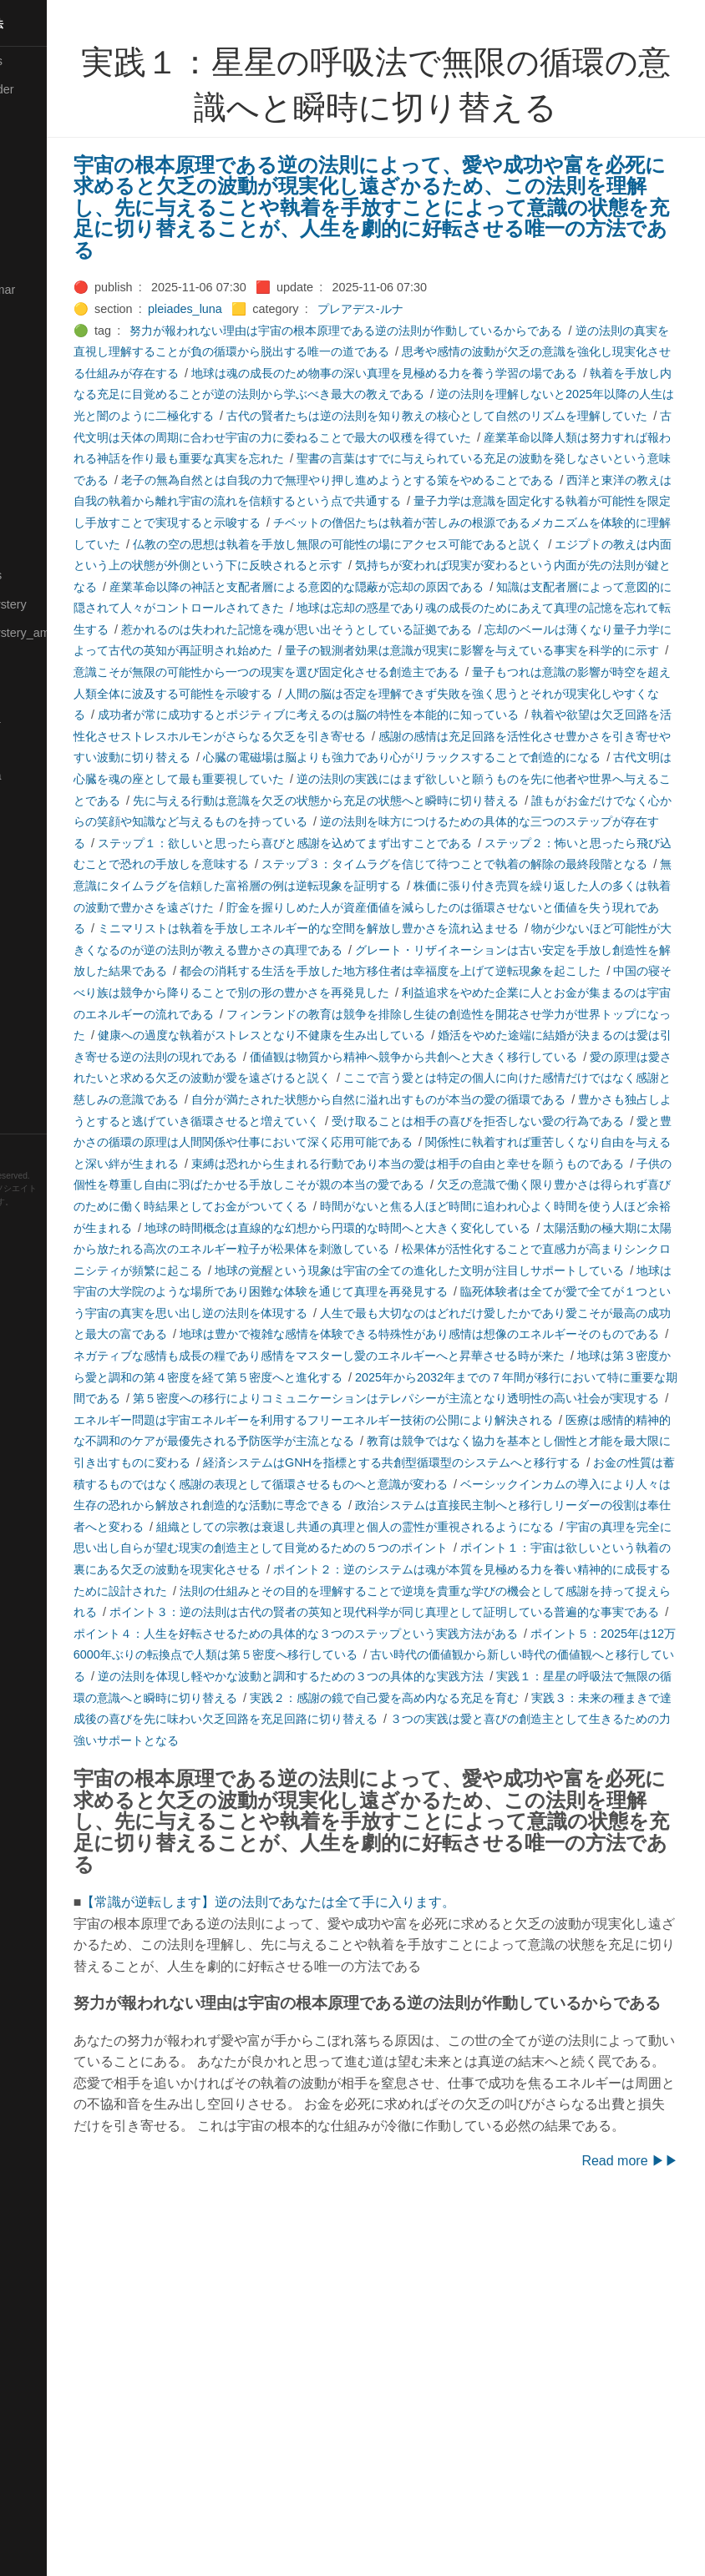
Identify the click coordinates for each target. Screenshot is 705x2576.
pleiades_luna (286, 309)
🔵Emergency (46, 261)
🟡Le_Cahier (43, 432)
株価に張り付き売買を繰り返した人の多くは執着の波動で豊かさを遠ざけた (444, 1014)
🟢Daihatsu (39, 203)
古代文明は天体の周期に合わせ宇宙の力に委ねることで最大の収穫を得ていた (379, 458)
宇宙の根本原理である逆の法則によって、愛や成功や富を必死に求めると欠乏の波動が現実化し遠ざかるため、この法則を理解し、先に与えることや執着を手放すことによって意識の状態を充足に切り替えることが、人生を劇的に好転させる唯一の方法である (420, 207)
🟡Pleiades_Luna (55, 718)
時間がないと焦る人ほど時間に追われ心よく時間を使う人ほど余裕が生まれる (438, 1398)
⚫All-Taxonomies (56, 61)
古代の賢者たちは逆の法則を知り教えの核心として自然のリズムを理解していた (456, 437)
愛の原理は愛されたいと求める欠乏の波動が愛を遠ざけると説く (426, 1228)
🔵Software (39, 1004)
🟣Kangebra (41, 346)
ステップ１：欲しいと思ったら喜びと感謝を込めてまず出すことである (397, 950)
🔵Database (41, 232)
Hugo (60, 1215)
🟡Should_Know (52, 947)
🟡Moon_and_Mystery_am (78, 632)
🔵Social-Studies (53, 975)
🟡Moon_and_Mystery (68, 604)
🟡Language (42, 404)
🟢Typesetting (46, 1090)
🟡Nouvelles (41, 661)
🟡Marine (33, 518)
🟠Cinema (36, 175)
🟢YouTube (39, 1118)
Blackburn (62, 1227)
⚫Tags (28, 1061)
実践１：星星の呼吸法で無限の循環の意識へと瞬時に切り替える (450, 1975)
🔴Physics (36, 689)
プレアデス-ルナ (461, 309)
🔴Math (28, 546)
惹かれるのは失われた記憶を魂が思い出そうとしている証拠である (374, 693)
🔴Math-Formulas (56, 575)
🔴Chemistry (42, 147)
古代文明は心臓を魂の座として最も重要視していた (450, 864)
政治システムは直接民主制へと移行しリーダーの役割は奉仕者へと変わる (462, 1761)
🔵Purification (45, 804)
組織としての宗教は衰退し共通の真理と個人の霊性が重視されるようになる (373, 1783)
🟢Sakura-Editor (52, 833)
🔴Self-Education (54, 890)
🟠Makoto (35, 460)
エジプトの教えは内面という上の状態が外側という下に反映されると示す (403, 607)
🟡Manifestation (51, 490)
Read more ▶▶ (629, 2524)
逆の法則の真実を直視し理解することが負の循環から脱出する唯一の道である (379, 351)
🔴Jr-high (33, 318)
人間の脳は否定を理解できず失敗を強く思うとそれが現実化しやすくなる (367, 778)
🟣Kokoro (34, 375)
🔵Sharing (36, 918)
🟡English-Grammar (62, 289)
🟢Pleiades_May (53, 747)
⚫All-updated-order (61, 89)
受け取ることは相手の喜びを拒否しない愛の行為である (462, 1291)
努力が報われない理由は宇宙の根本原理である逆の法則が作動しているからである (447, 330)
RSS (28, 1147)
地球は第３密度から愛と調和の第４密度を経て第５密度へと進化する (427, 1591)
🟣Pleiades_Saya (55, 775)
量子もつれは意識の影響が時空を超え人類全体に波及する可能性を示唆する (468, 757)
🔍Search (34, 861)
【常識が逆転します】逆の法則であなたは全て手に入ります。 (370, 2201)
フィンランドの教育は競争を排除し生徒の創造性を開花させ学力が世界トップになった (403, 1163)
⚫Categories (44, 117)
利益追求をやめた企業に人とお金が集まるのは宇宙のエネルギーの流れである (462, 1142)
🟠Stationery (42, 1032)
